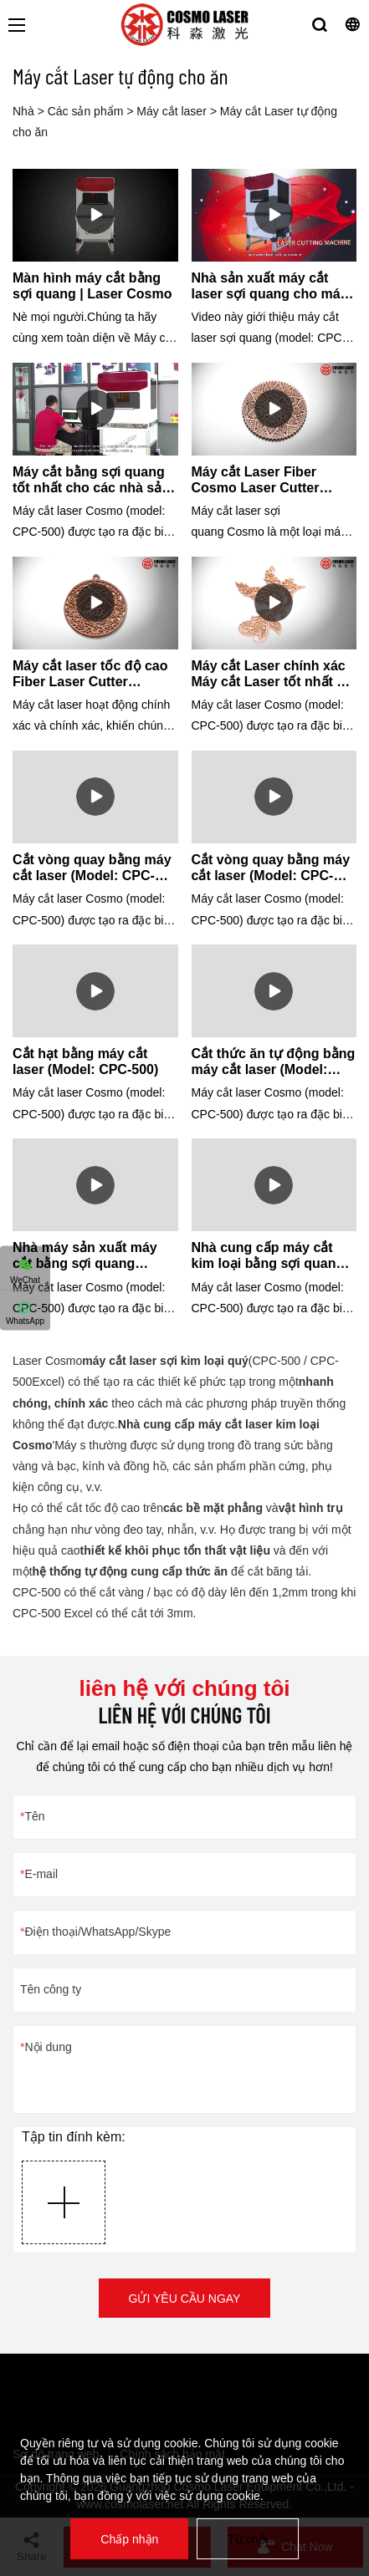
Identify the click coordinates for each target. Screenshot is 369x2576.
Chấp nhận (129, 2539)
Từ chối (247, 2539)
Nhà (23, 111)
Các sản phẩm (86, 111)
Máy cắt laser (171, 111)
